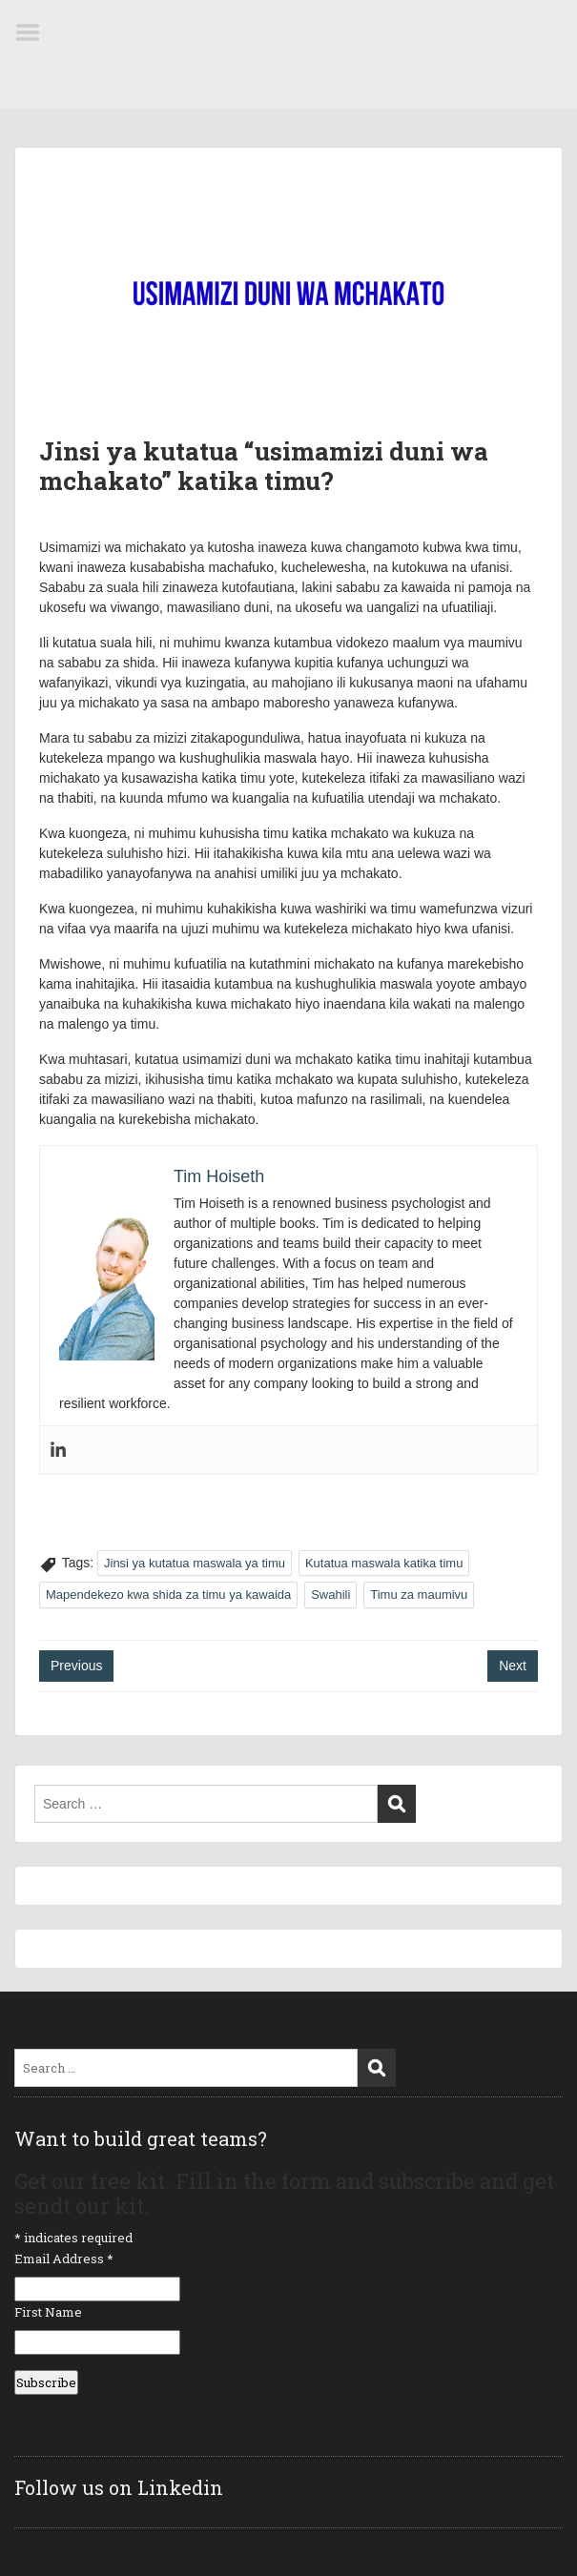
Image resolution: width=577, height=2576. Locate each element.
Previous (76, 1665)
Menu (34, 32)
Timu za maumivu (418, 1594)
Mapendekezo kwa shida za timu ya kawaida (168, 1594)
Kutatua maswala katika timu (384, 1563)
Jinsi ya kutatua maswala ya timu (194, 1563)
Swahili (330, 1594)
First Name (48, 2311)
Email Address (63, 2258)
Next (512, 1665)
